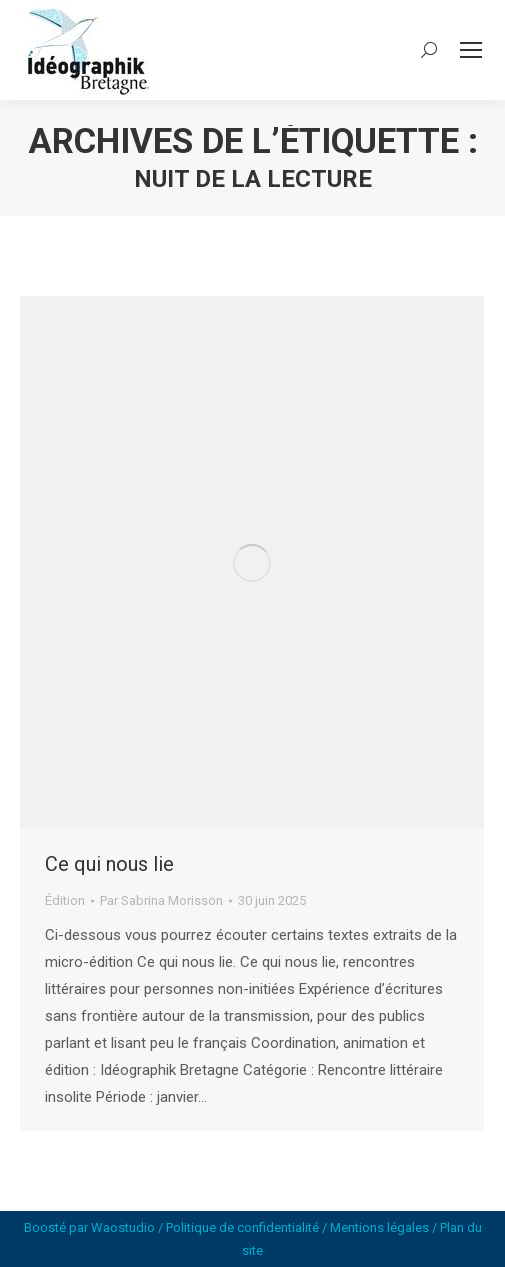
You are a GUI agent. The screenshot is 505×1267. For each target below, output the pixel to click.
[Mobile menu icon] (471, 50)
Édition (65, 900)
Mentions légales (379, 1227)
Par (161, 900)
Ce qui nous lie (109, 864)
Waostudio (123, 1227)
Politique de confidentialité (242, 1227)
